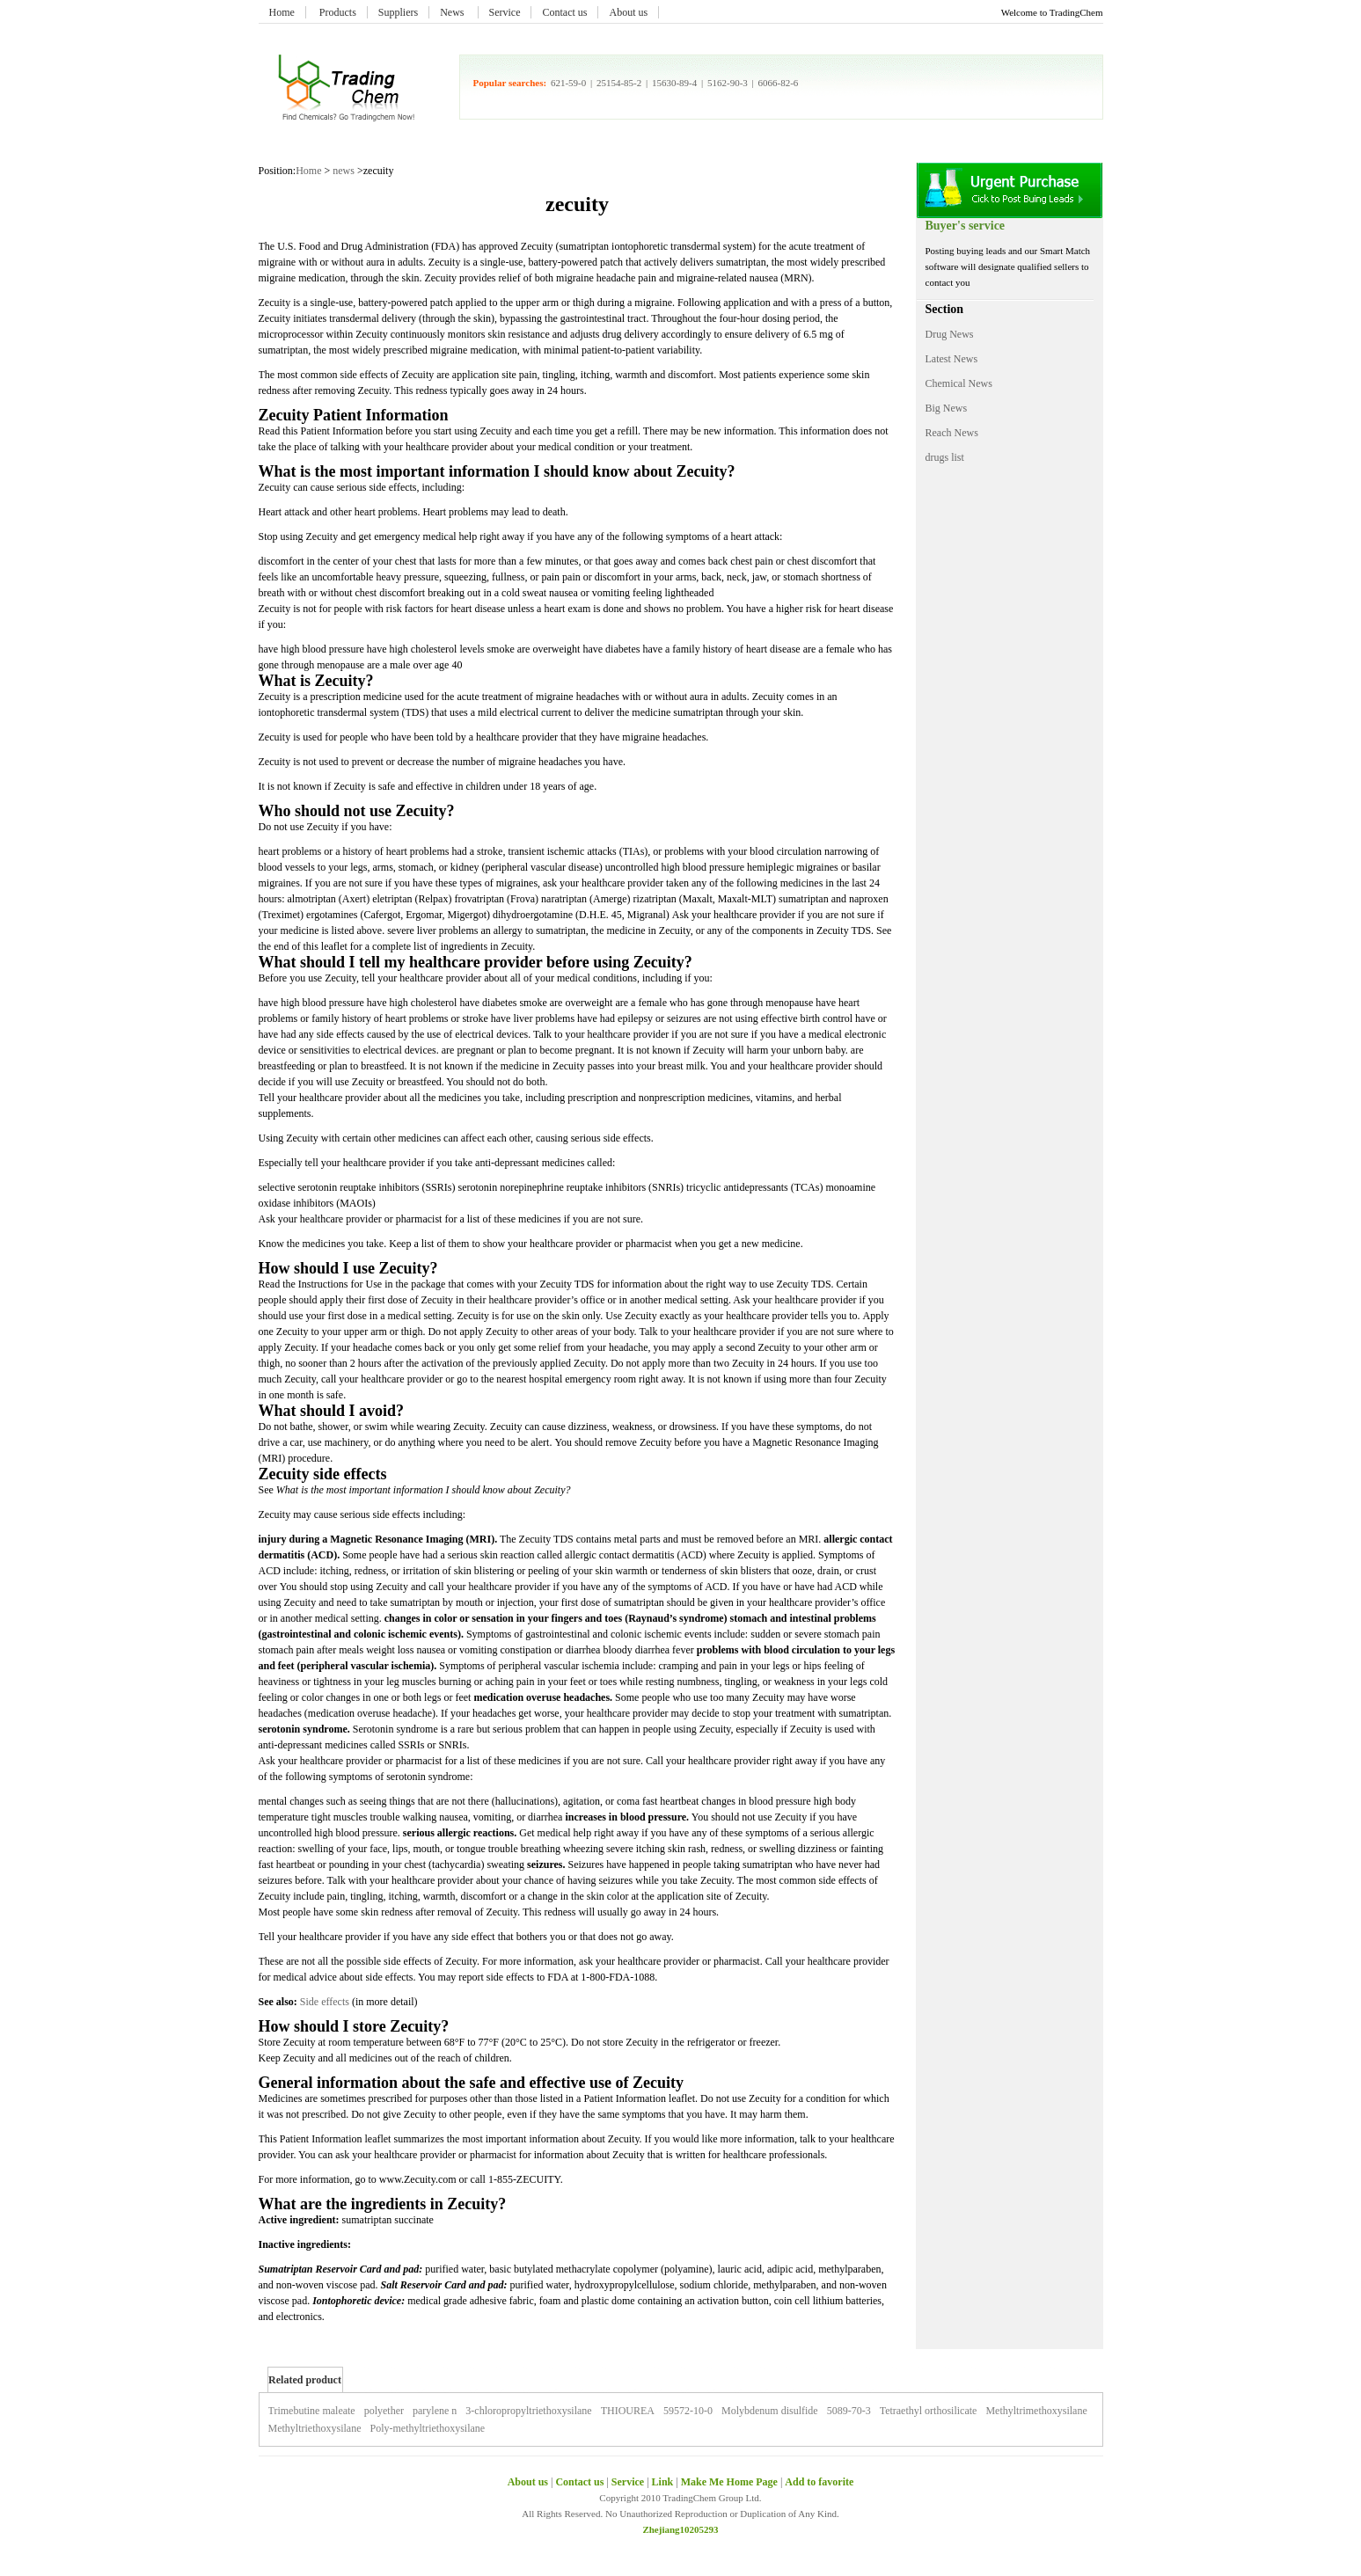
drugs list (945, 457)
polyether (384, 2411)
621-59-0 (568, 82)
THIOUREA (628, 2411)
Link (663, 2482)
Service (505, 12)
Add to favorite (819, 2482)
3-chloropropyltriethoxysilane (528, 2411)
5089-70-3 (849, 2411)
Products (337, 12)
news (344, 170)
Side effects (324, 2002)
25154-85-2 (618, 82)
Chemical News (959, 383)
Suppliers (398, 12)
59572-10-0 (688, 2411)
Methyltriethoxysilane (315, 2428)
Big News (947, 408)
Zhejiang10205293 (680, 2529)
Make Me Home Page (729, 2482)
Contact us (564, 12)
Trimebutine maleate (311, 2411)
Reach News (952, 433)
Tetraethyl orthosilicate (928, 2411)
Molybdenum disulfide (769, 2411)
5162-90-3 (727, 82)
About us (628, 12)
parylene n (435, 2411)
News (453, 12)
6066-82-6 (778, 82)
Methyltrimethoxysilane (1036, 2411)
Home (282, 12)
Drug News (950, 334)
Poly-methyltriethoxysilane (427, 2428)
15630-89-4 (674, 82)
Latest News (952, 359)
